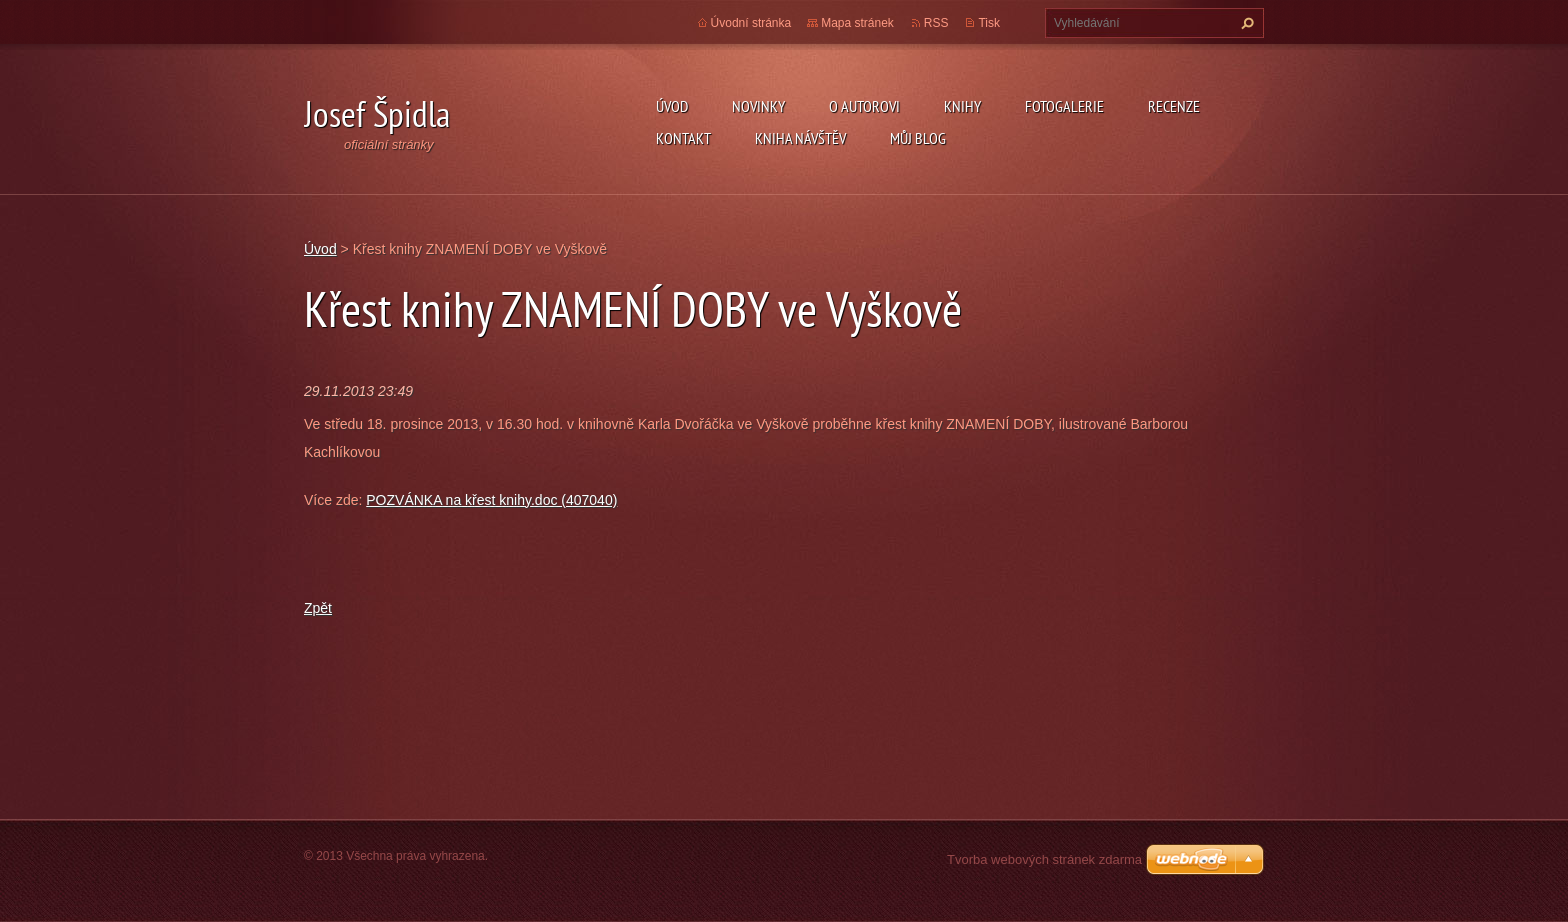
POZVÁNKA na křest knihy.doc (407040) (491, 500)
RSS (936, 23)
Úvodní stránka (751, 23)
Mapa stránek (857, 23)
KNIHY (962, 106)
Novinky (758, 106)
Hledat (1245, 23)
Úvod (672, 106)
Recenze (1174, 106)
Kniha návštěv (800, 138)
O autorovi (864, 106)
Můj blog (918, 138)
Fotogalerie (1064, 106)
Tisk (989, 23)
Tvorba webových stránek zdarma (1044, 859)
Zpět (318, 608)
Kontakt (683, 138)
